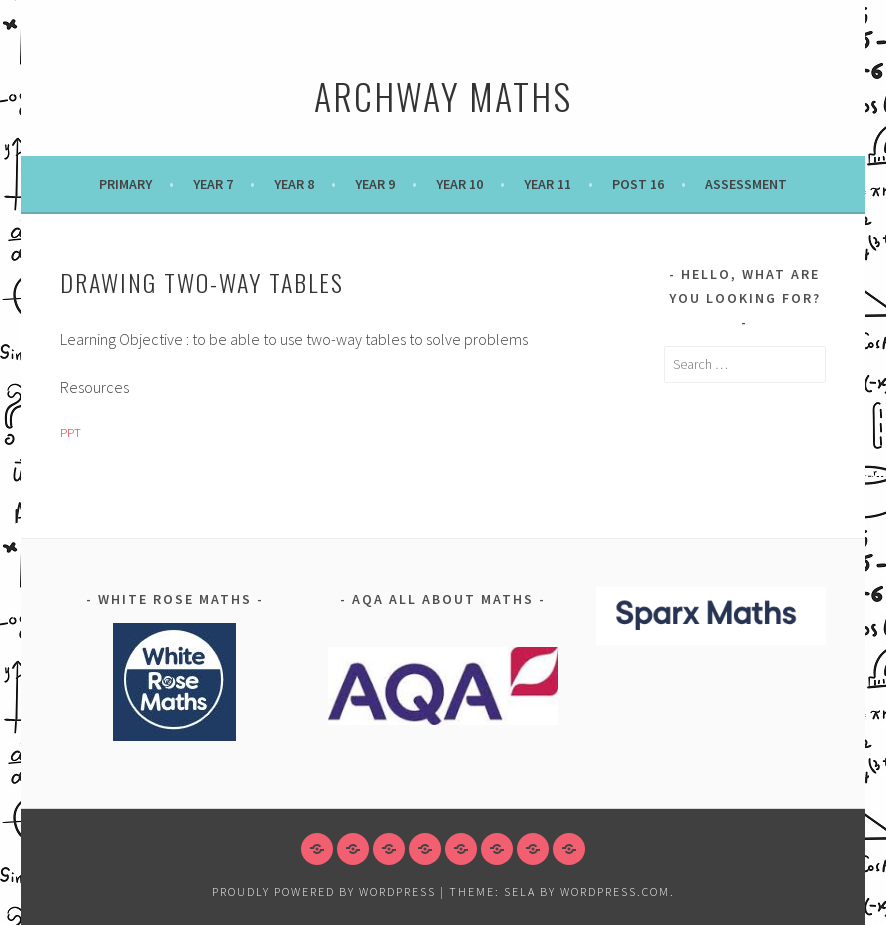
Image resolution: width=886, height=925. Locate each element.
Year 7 (213, 184)
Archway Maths (443, 95)
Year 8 (294, 184)
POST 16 (638, 184)
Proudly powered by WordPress (324, 891)
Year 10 (459, 184)
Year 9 (375, 184)
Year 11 (547, 184)
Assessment (746, 184)
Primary (125, 184)
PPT (70, 432)
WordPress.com (615, 891)
